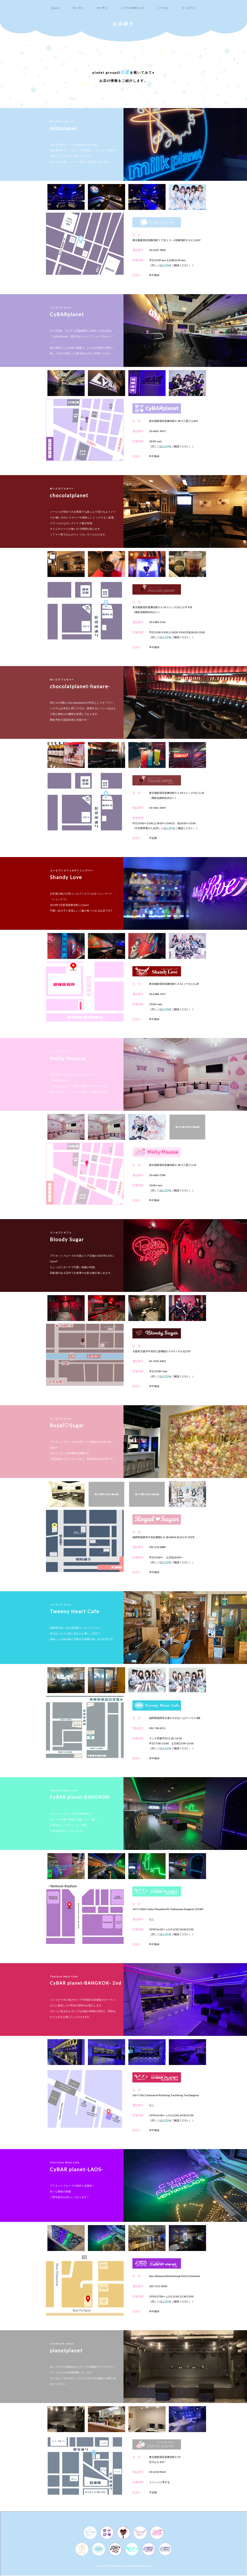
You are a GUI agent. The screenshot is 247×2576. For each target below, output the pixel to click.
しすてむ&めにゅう (133, 7)
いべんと (163, 7)
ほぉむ (55, 7)
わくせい (78, 7)
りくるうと (189, 7)
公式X (165, 265)
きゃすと (102, 7)
